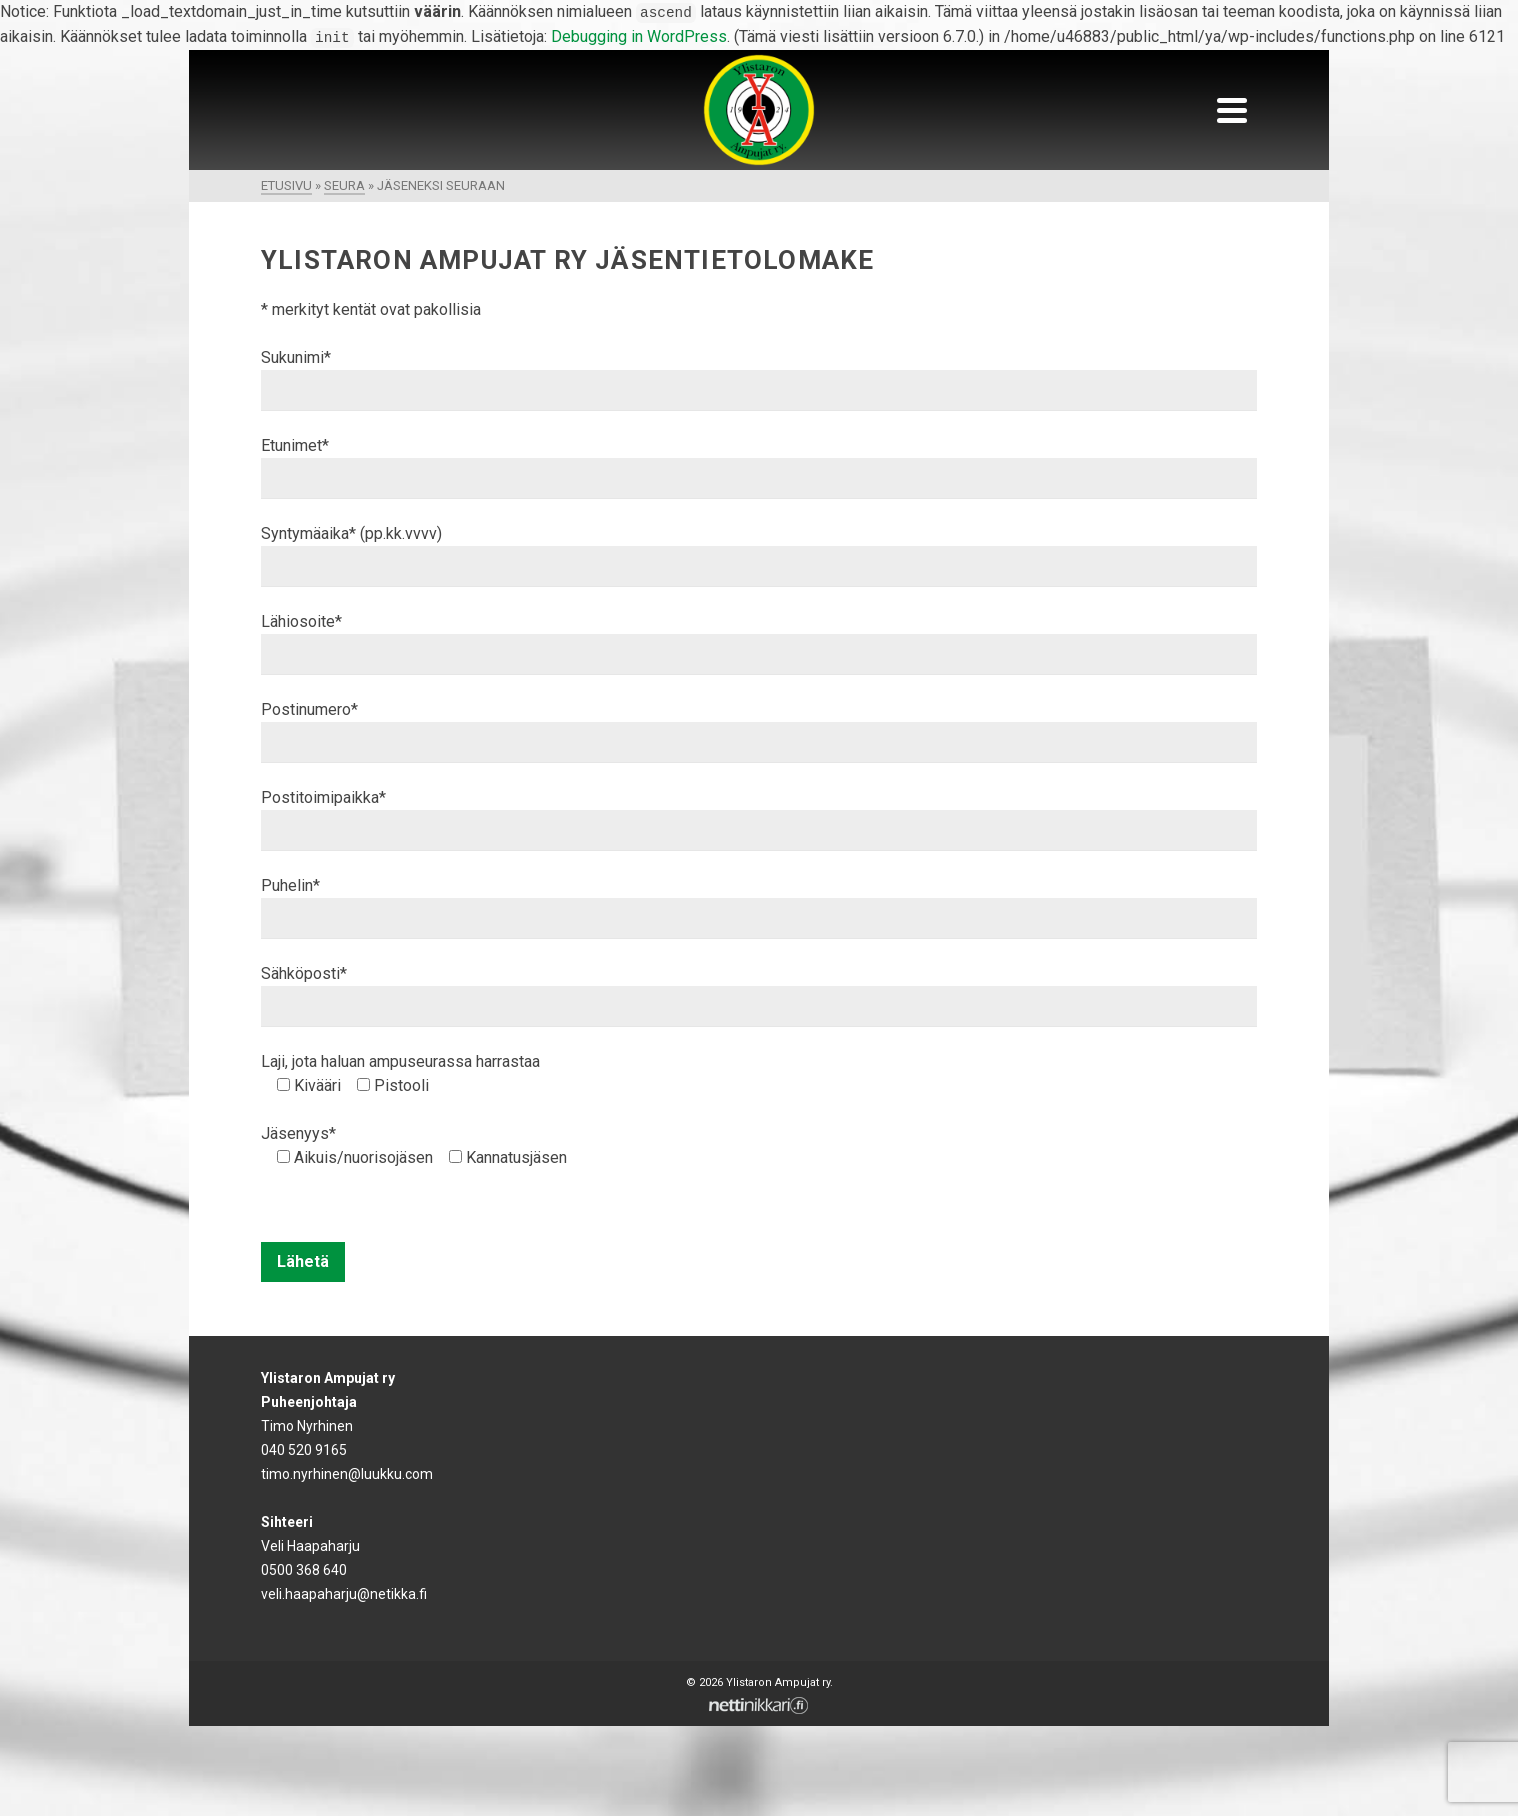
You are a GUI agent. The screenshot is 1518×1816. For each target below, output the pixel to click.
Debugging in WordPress (639, 36)
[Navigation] (1232, 110)
